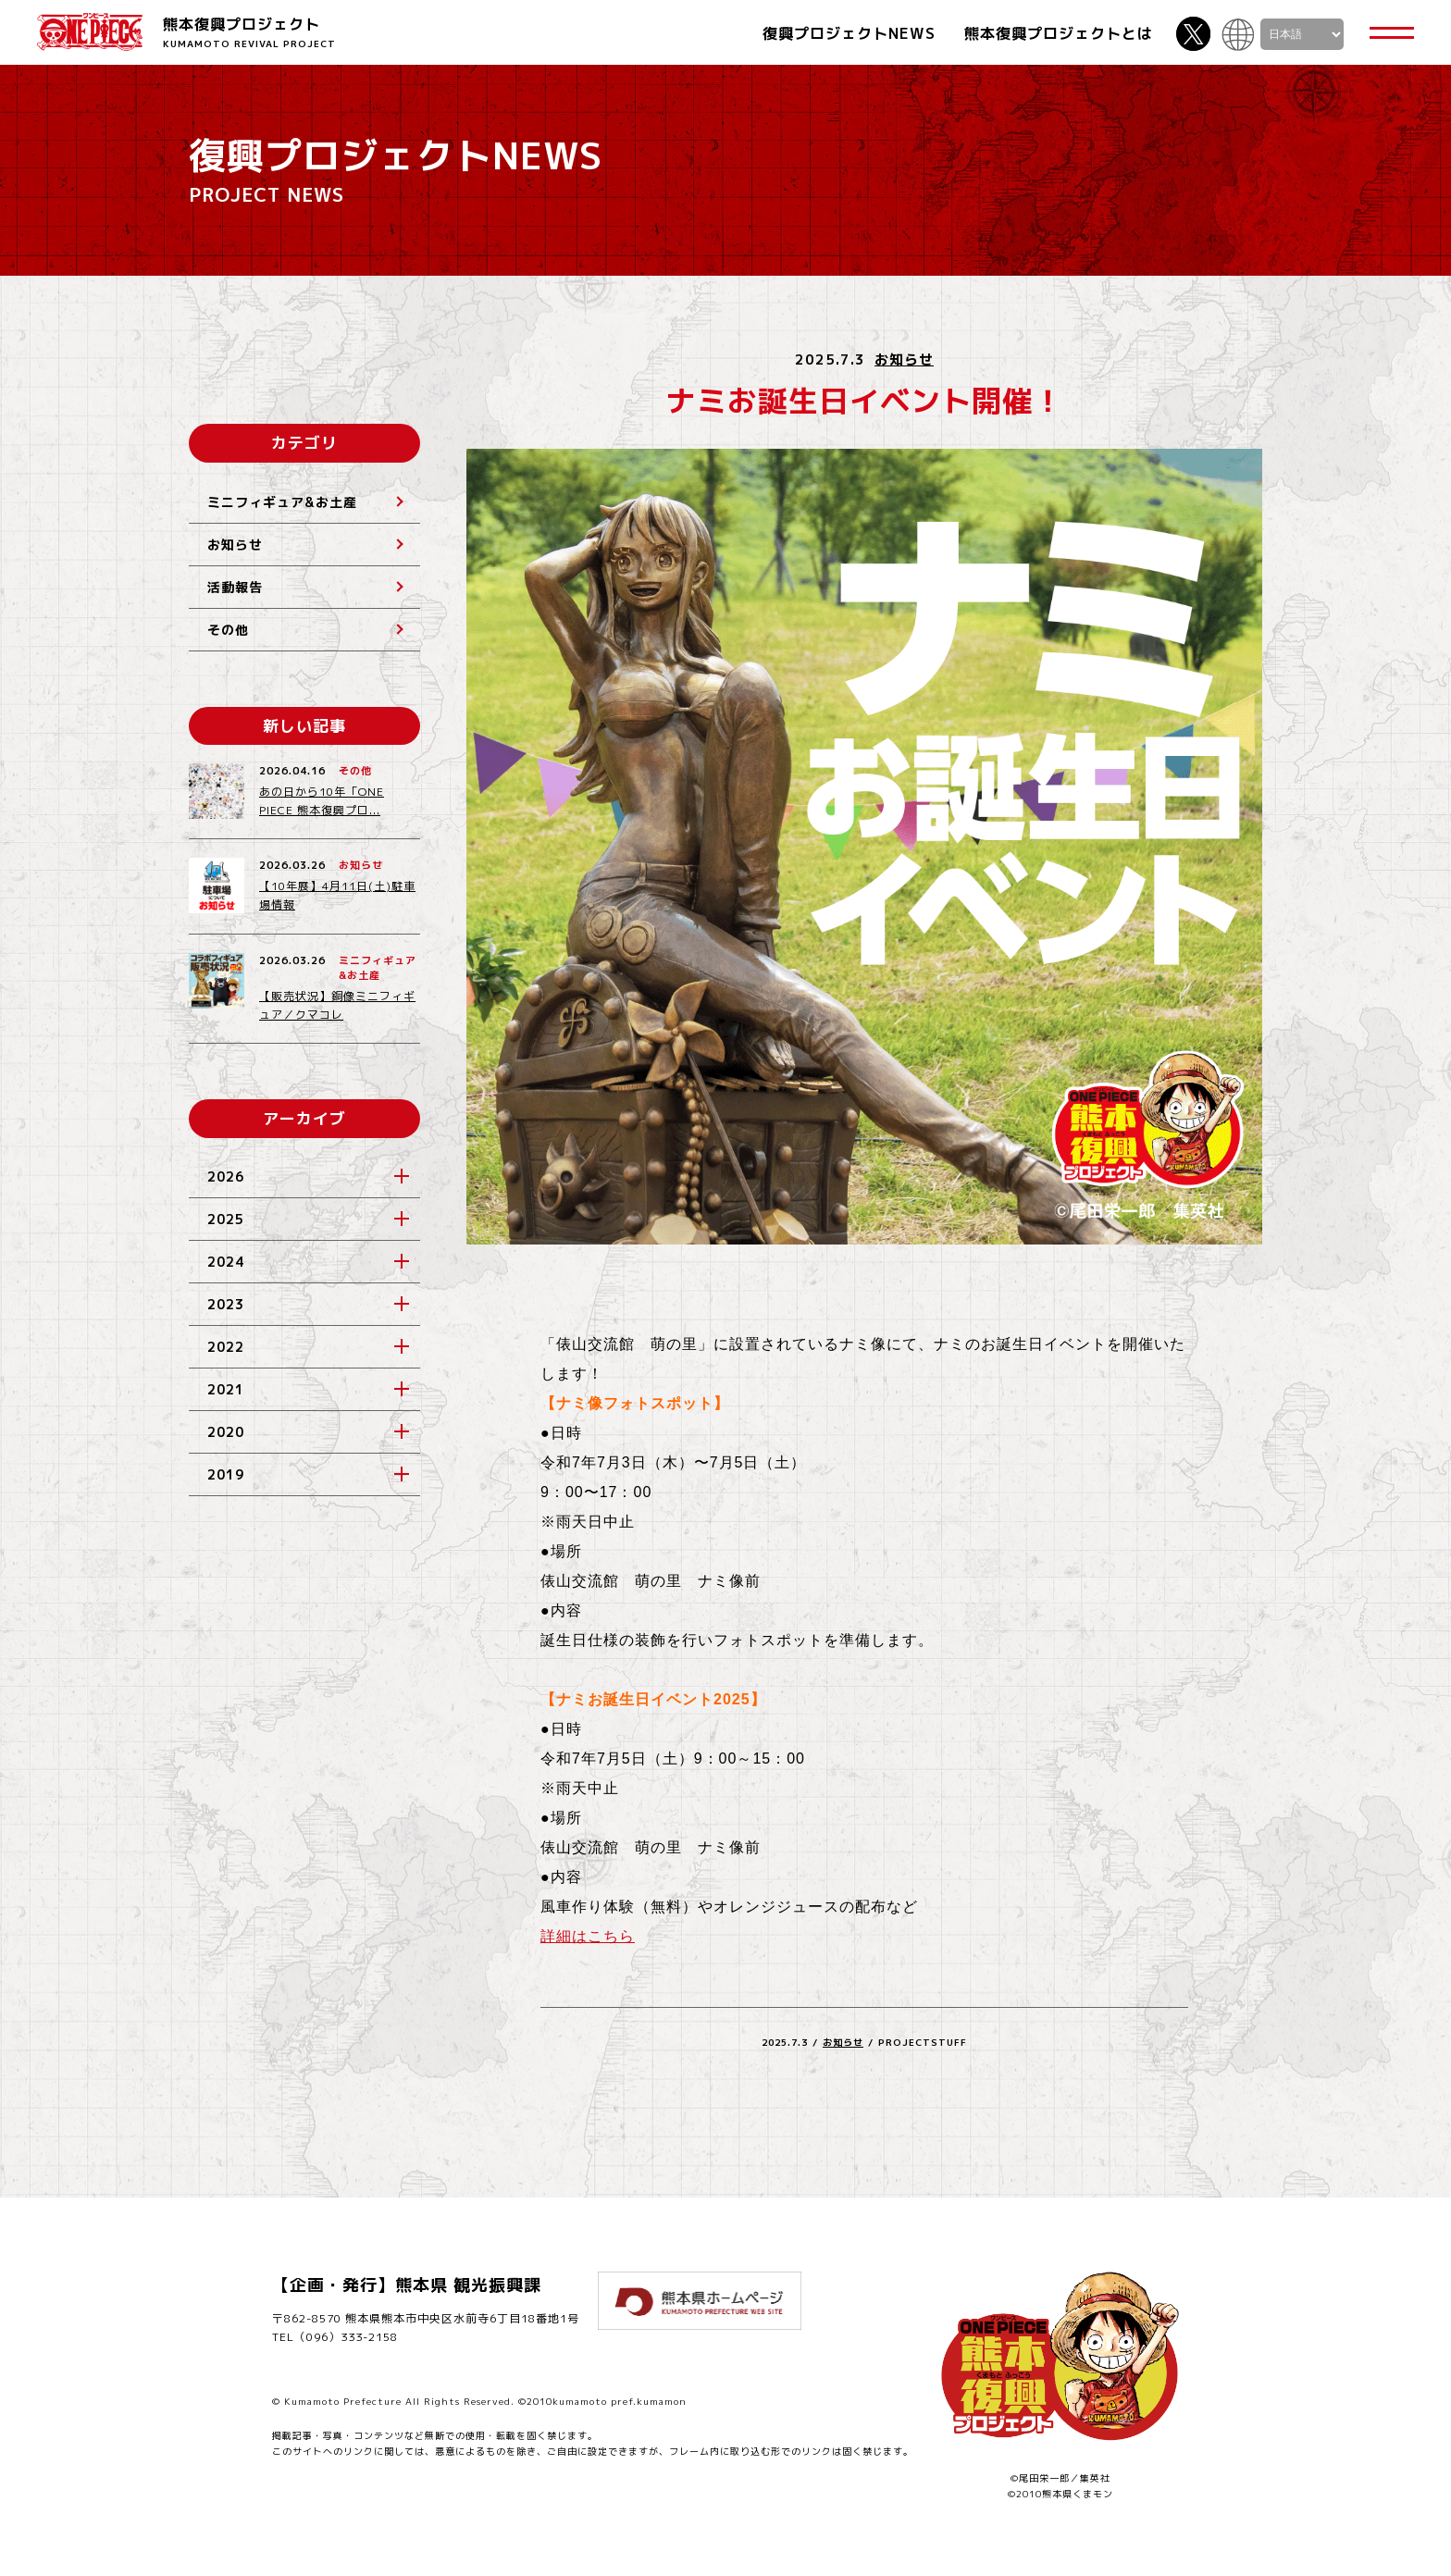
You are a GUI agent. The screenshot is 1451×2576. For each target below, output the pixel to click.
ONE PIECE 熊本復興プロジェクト (90, 32)
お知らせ (904, 359)
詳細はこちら (587, 1936)
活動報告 (235, 587)
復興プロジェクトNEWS (849, 33)
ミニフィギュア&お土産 (282, 502)
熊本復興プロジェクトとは (1058, 33)
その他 (228, 629)
